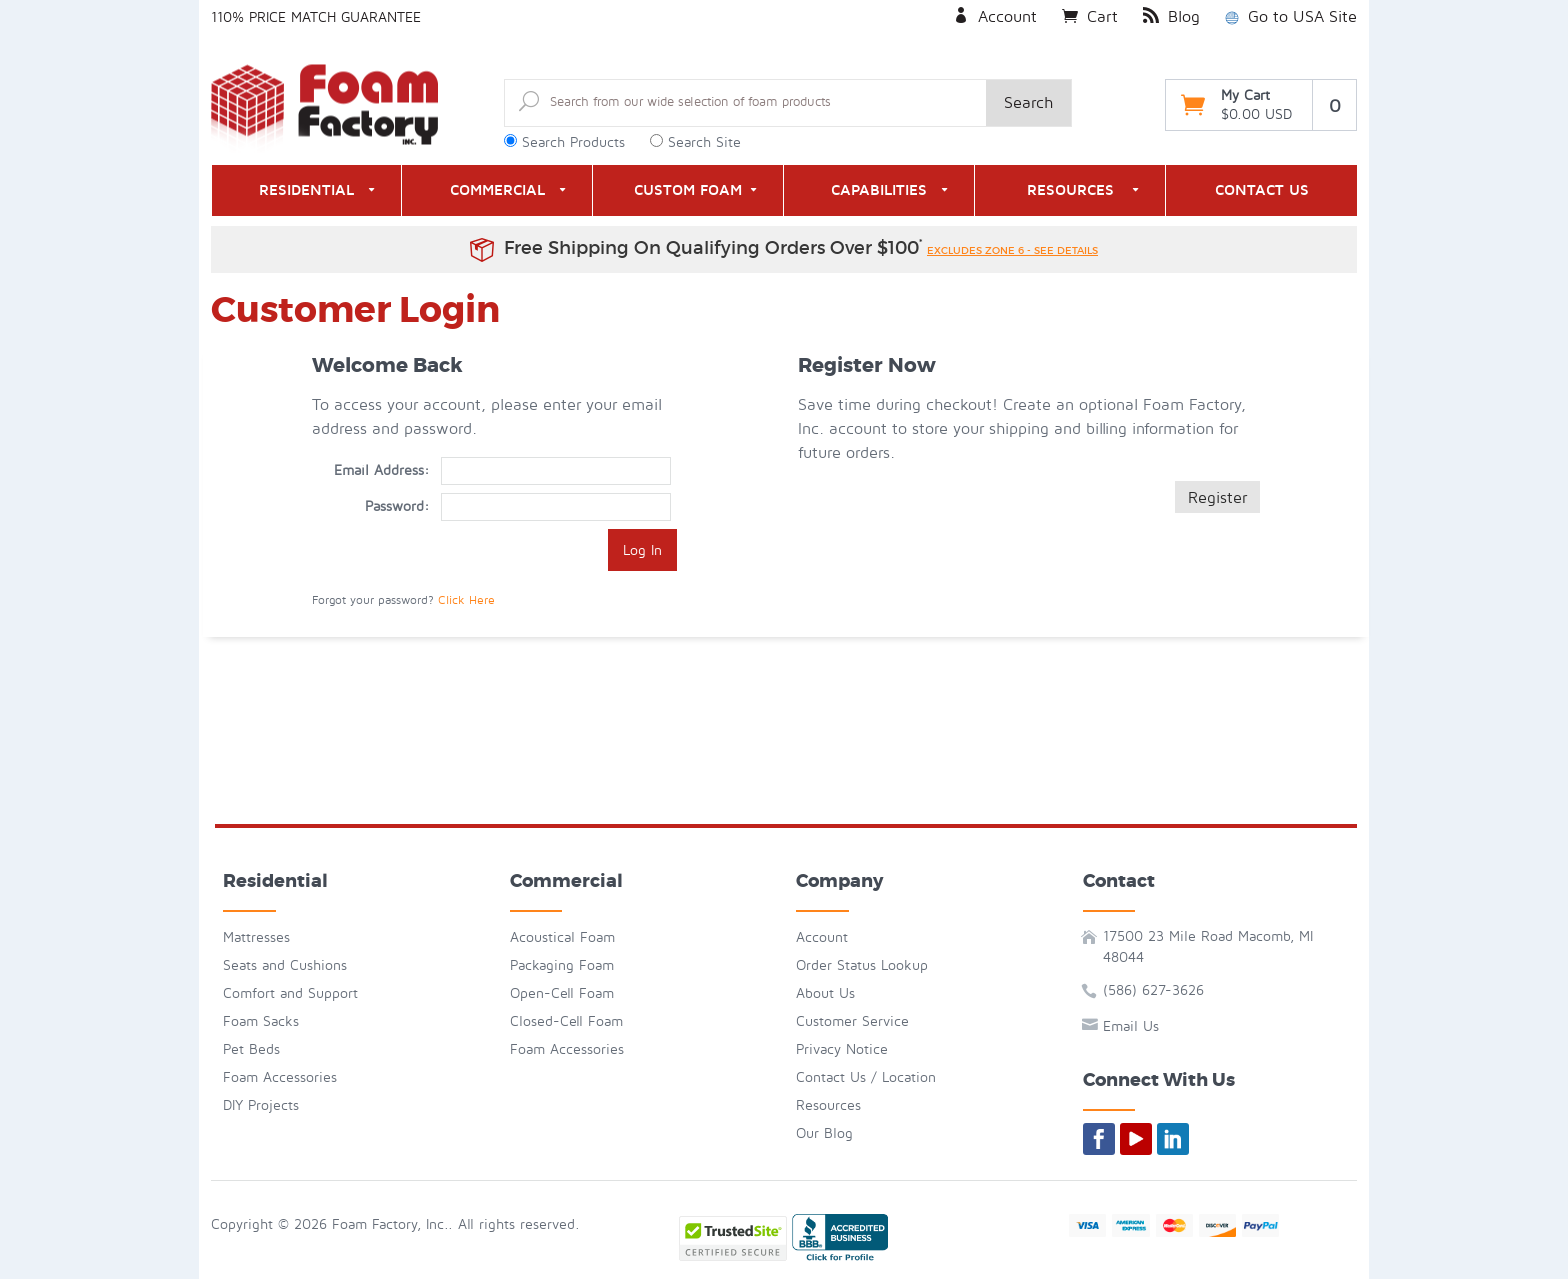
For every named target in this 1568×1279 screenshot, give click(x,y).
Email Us (1131, 1026)
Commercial (497, 190)
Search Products (573, 142)
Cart (1090, 17)
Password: (397, 506)
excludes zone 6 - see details (1012, 250)
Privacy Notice (842, 1049)
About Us (825, 993)
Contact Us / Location (866, 1077)
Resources (1070, 190)
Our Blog (824, 1133)
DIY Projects (261, 1105)
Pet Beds (251, 1049)
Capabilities (879, 190)
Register (1217, 498)
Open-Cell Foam (562, 993)
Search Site (704, 142)
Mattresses (256, 937)
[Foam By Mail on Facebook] (1099, 1139)
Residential (306, 190)
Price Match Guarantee (335, 17)
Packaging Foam (562, 965)
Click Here (466, 600)
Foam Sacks (261, 1021)
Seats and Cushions (285, 965)
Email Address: (381, 470)
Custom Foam (688, 190)
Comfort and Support (290, 993)
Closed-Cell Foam (566, 1021)
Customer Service (852, 1021)
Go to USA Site (1291, 17)
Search (1028, 103)
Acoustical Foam (562, 937)
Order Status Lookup (862, 965)
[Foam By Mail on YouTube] (1136, 1139)
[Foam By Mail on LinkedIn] (1173, 1139)
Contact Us (1262, 190)
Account (995, 17)
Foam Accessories (280, 1077)
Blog (1171, 17)
